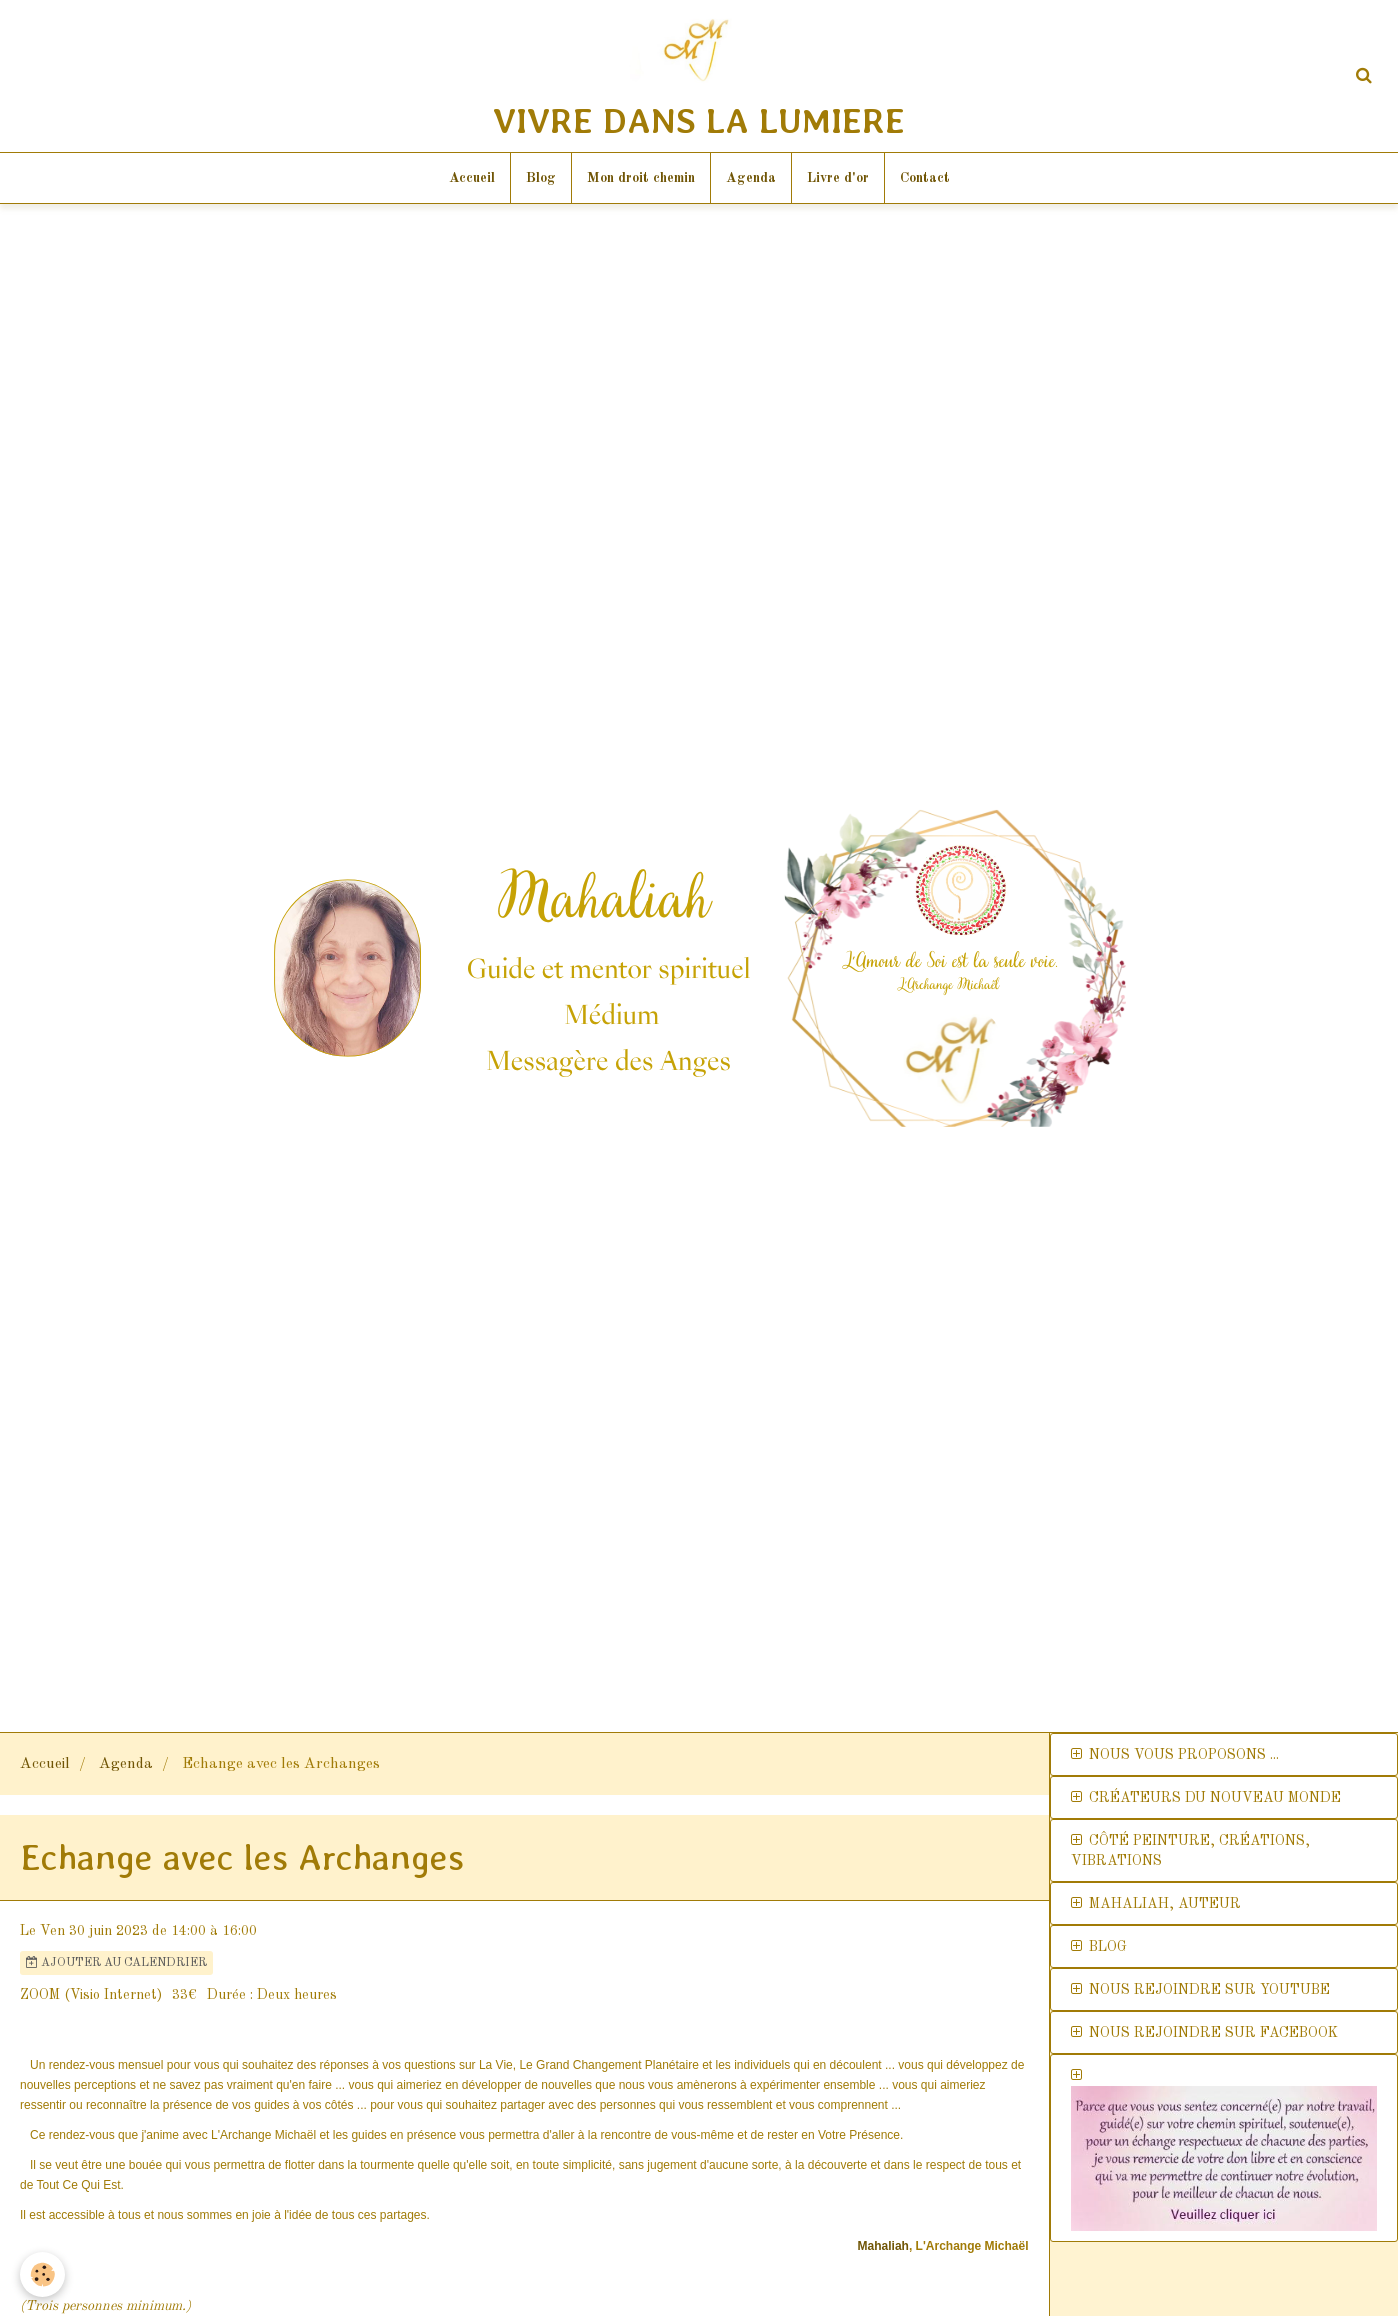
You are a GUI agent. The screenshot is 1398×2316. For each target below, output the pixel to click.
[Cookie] (42, 2274)
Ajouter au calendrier (116, 1963)
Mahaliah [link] (883, 2246)
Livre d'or (838, 178)
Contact (925, 178)
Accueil (472, 178)
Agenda (751, 178)
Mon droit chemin (641, 178)
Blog (541, 178)
